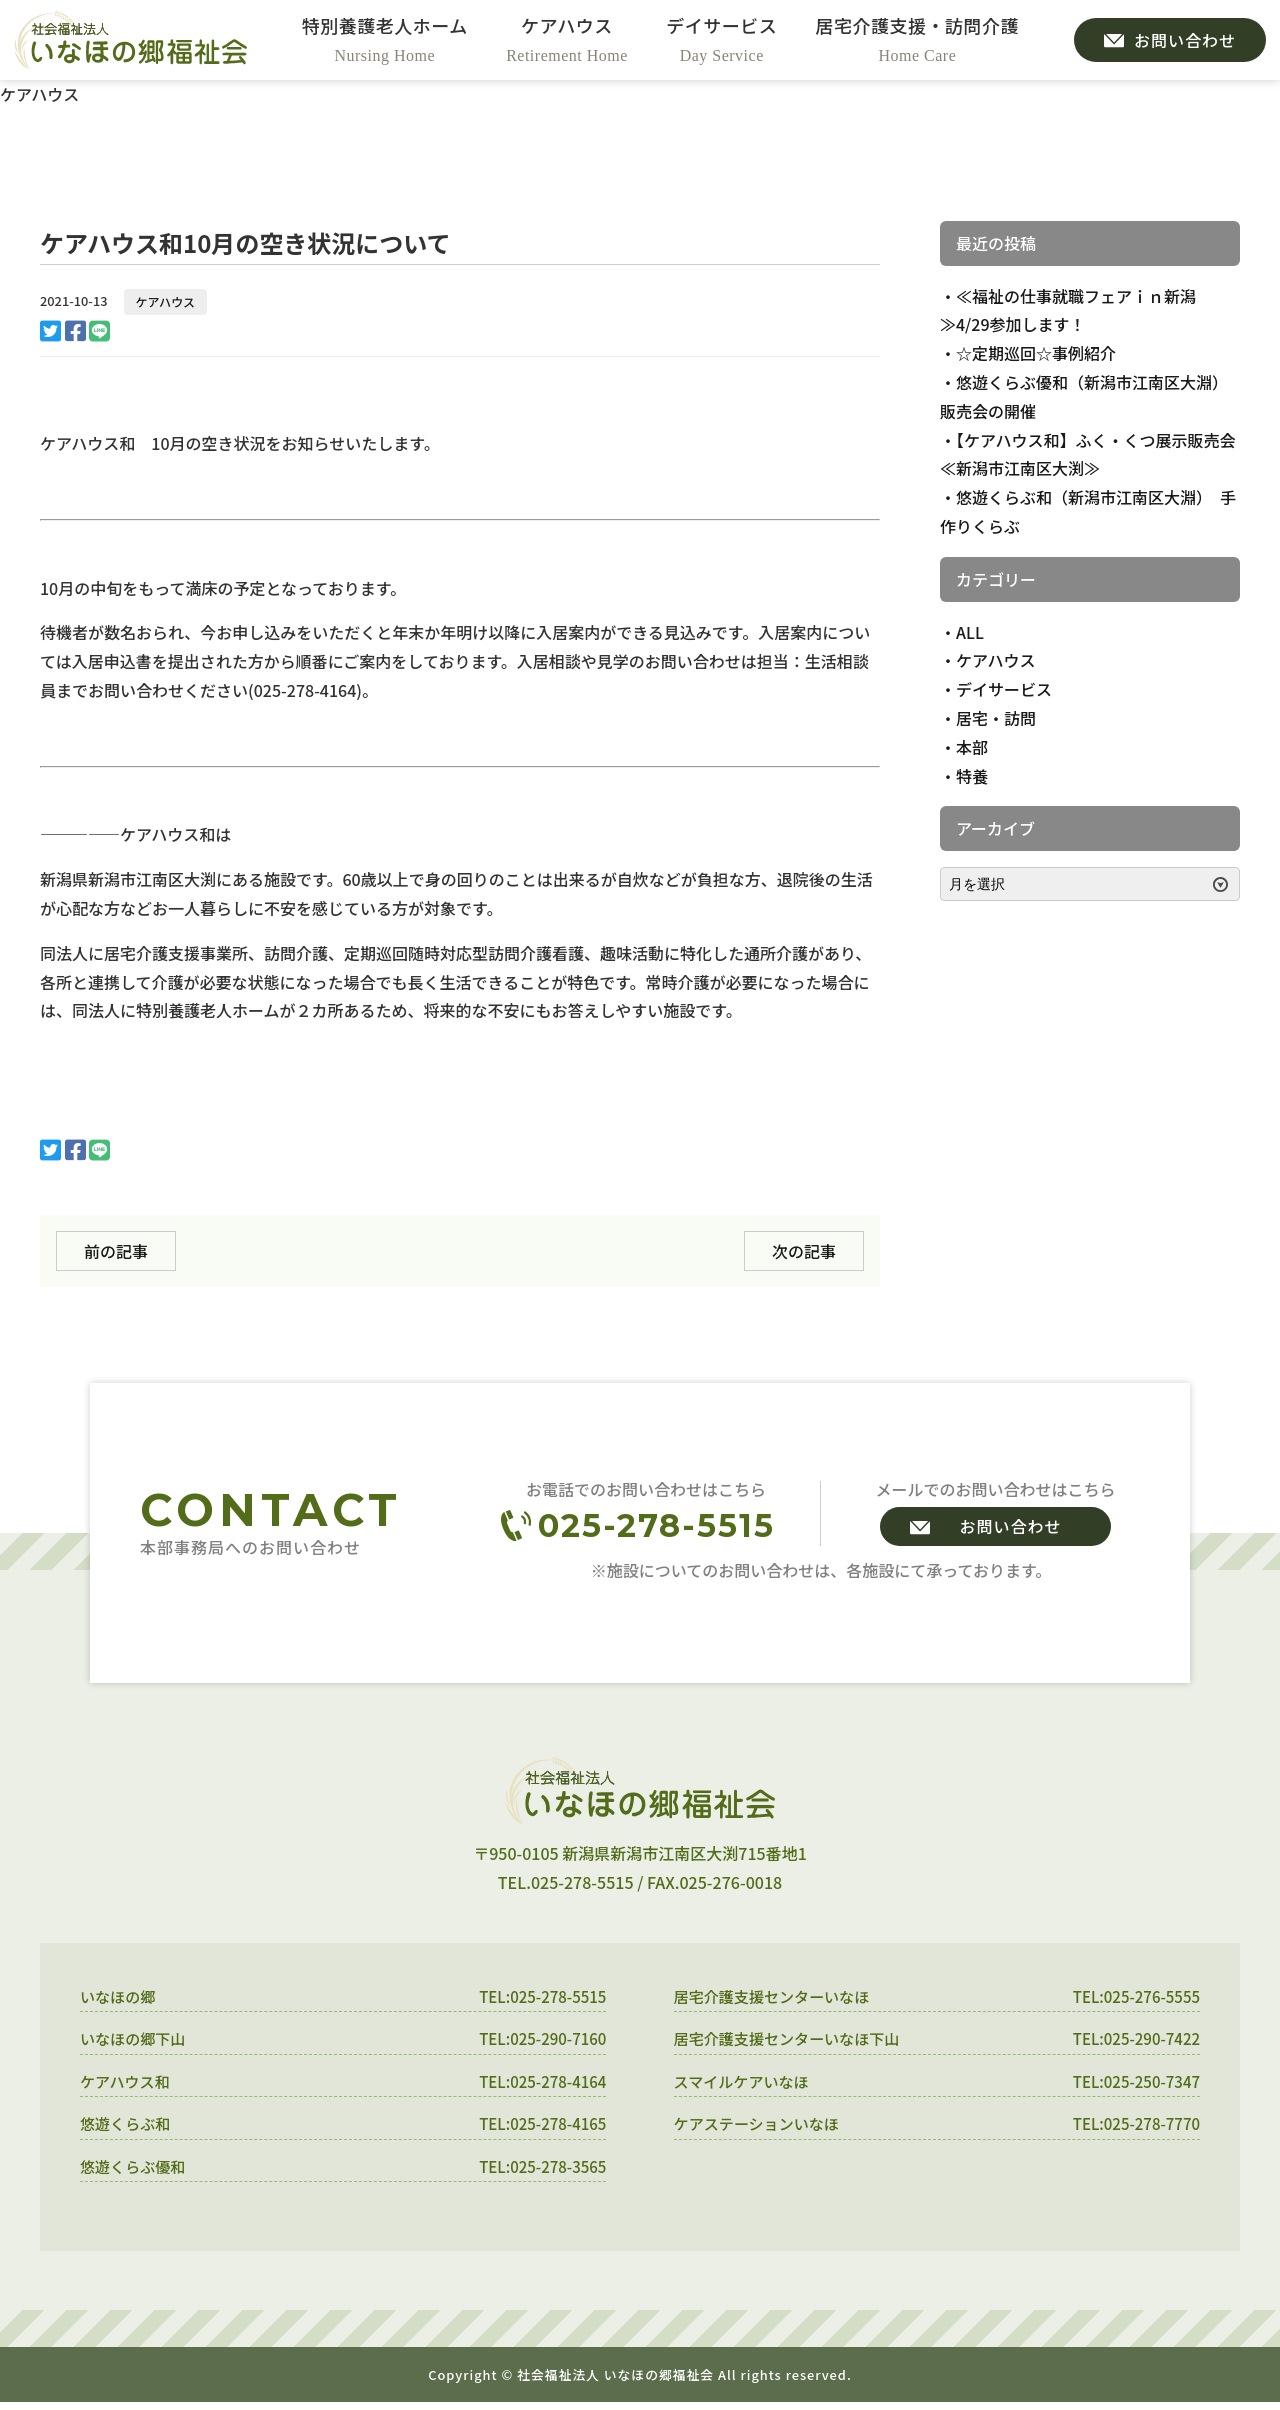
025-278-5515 (656, 1525)
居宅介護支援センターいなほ (778, 1997)
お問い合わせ (1010, 1526)
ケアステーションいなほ (762, 2129)
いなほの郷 (120, 1997)
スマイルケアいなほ (746, 2085)
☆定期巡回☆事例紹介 (1036, 353)
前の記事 (116, 1251)
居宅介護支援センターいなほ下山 (794, 2041)
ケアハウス (166, 301)
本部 (972, 747)
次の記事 (804, 1251)
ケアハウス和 (127, 2085)
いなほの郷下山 (136, 2041)
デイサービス (1004, 689)
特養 (972, 776)
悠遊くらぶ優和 (136, 2173)
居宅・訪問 (996, 718)
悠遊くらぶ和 (128, 2129)
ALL (970, 632)
